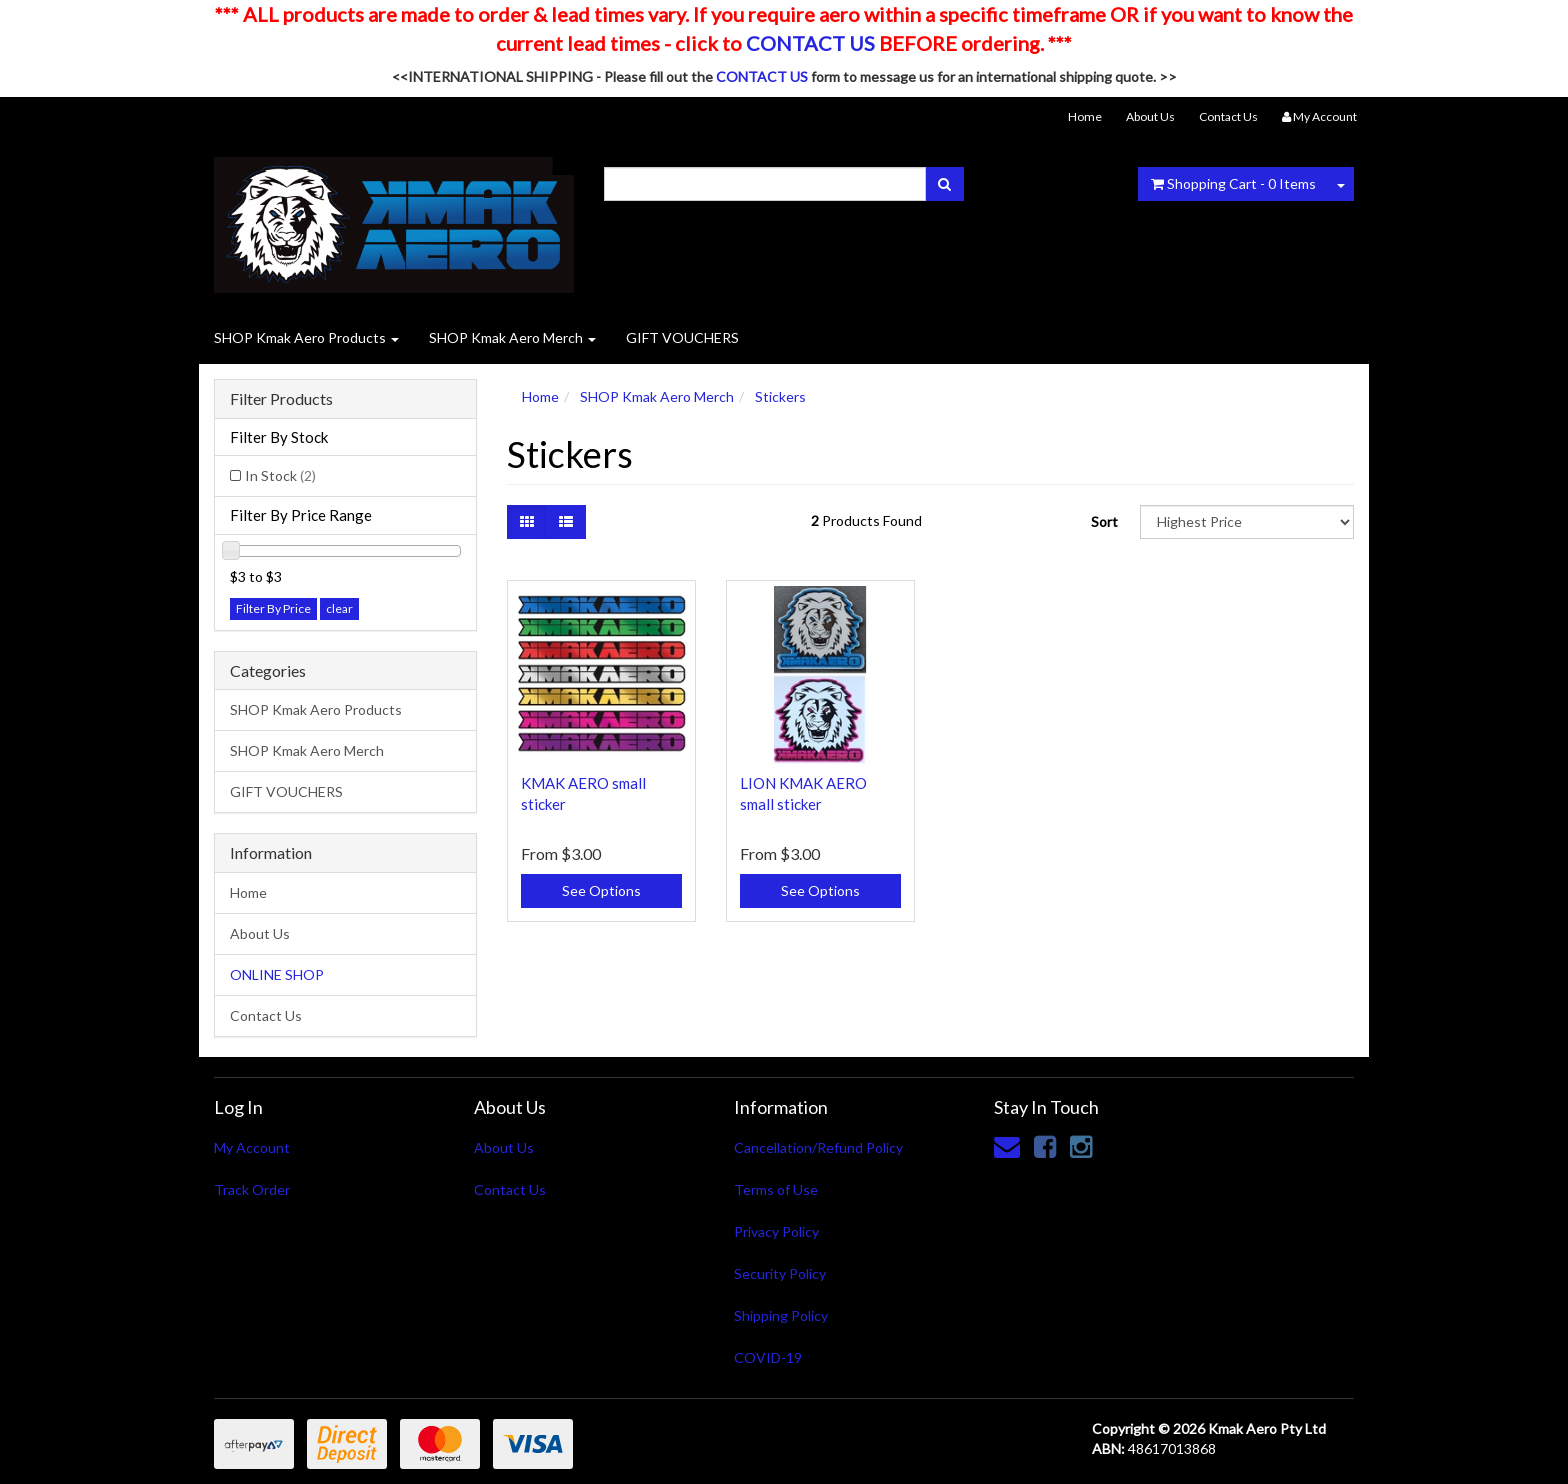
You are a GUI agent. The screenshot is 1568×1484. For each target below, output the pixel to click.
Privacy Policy (776, 1231)
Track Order (252, 1189)
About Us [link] (260, 933)
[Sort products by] (1247, 522)
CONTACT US (810, 43)
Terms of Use (776, 1189)
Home (1085, 116)
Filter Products (281, 399)
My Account (252, 1147)
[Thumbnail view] (527, 522)
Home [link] (248, 892)
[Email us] (1007, 1146)
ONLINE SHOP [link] (277, 974)
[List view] (566, 522)
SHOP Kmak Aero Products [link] (316, 709)
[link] (1045, 1146)
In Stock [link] (280, 475)
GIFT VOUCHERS (682, 337)
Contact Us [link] (266, 1015)
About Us (1150, 116)
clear (339, 608)
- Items (1233, 183)
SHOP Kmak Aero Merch (512, 337)
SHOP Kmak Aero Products (306, 337)
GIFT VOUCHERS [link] (286, 791)
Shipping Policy (781, 1315)
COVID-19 (768, 1357)
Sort (1104, 521)
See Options (601, 890)
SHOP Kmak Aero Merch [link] (307, 750)
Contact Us (1228, 116)
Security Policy (780, 1273)
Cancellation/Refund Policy (818, 1147)
